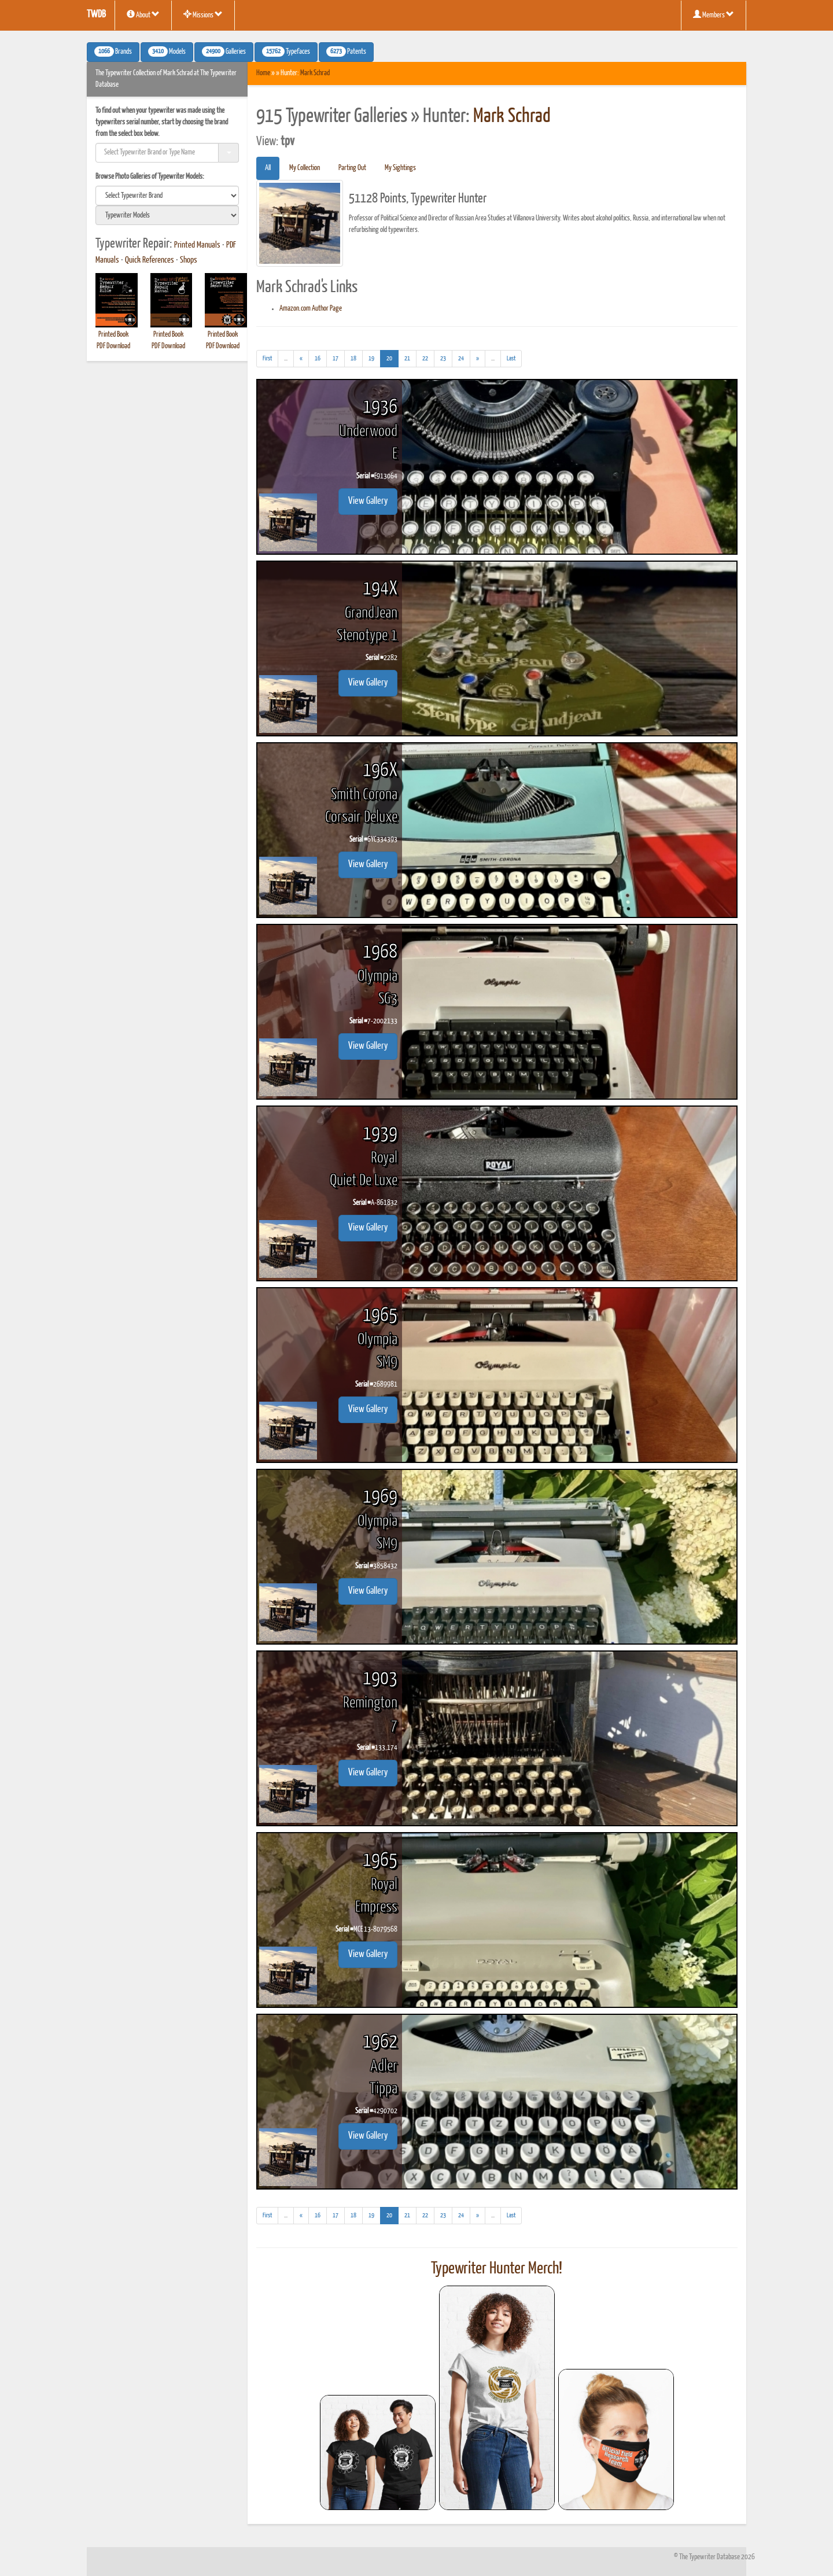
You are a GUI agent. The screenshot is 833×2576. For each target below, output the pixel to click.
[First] (267, 358)
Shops (188, 260)
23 (443, 358)
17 (335, 358)
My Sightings (400, 168)
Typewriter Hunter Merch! (496, 2269)
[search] (167, 195)
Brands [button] (113, 51)
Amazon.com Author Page (310, 308)
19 (371, 358)
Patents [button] (346, 51)
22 (425, 358)
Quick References (149, 260)
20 (392, 357)
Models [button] (167, 51)
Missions (203, 14)
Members (713, 14)
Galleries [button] (224, 51)
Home (263, 73)
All (268, 168)
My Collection (304, 168)
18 (353, 358)
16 (317, 358)
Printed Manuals (197, 245)
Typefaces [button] (286, 51)
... (289, 360)
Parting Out (352, 168)
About (143, 14)
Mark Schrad (315, 73)
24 (461, 358)
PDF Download (113, 346)
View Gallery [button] (368, 501)
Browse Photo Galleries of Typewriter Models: (149, 176)
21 (407, 358)
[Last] (511, 358)
